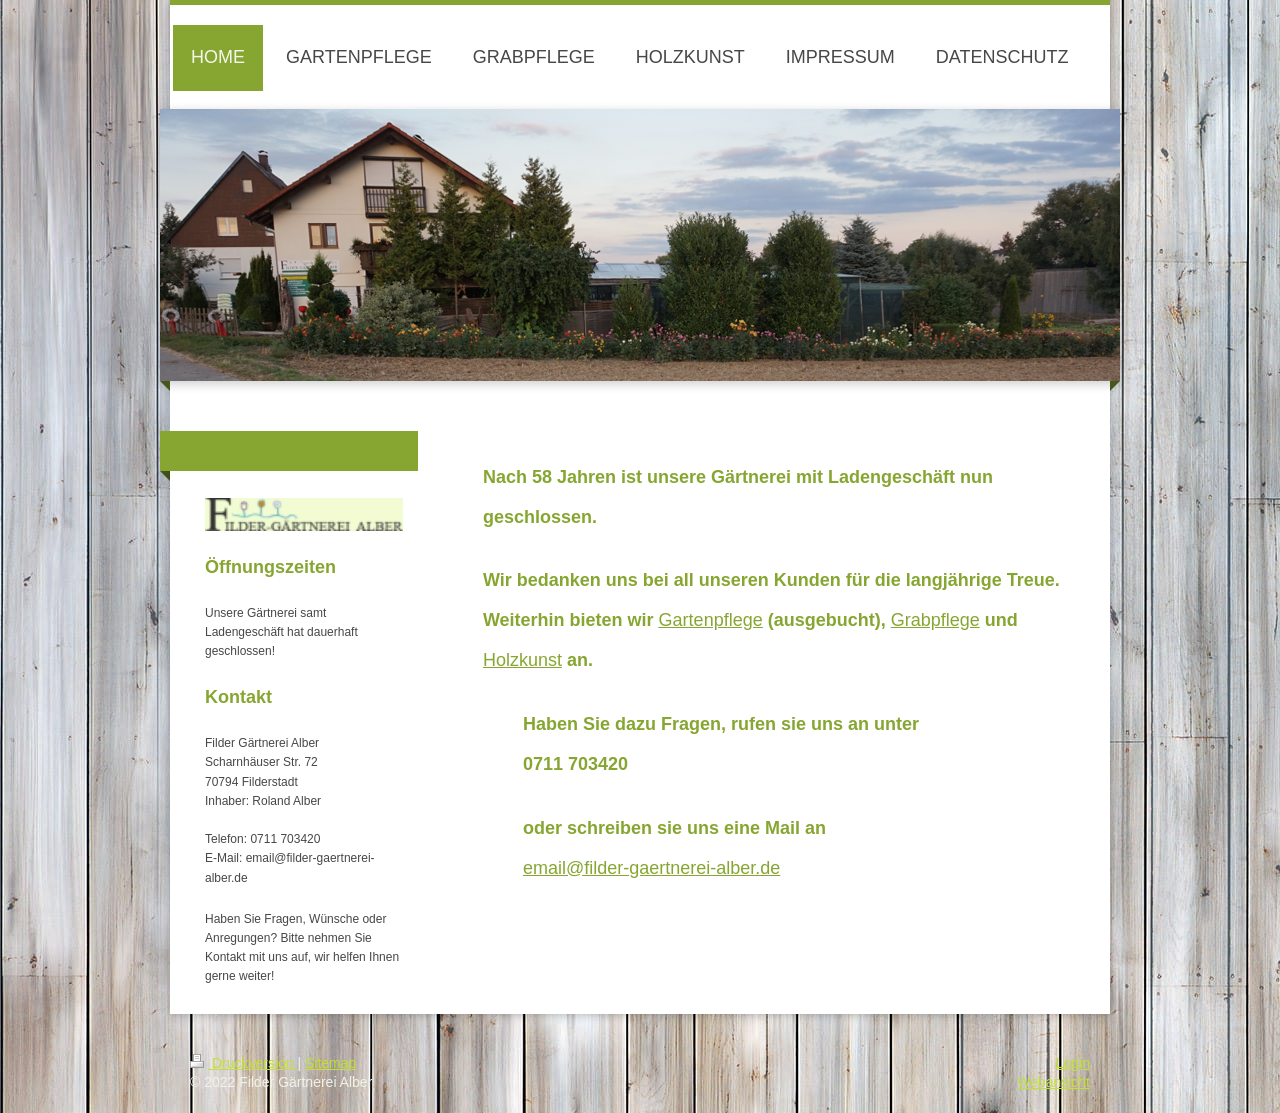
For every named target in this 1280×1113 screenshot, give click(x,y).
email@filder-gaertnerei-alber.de (651, 868)
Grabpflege (935, 620)
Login (1073, 1063)
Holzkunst (522, 660)
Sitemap (330, 1063)
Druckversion (243, 1063)
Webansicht (1053, 1082)
